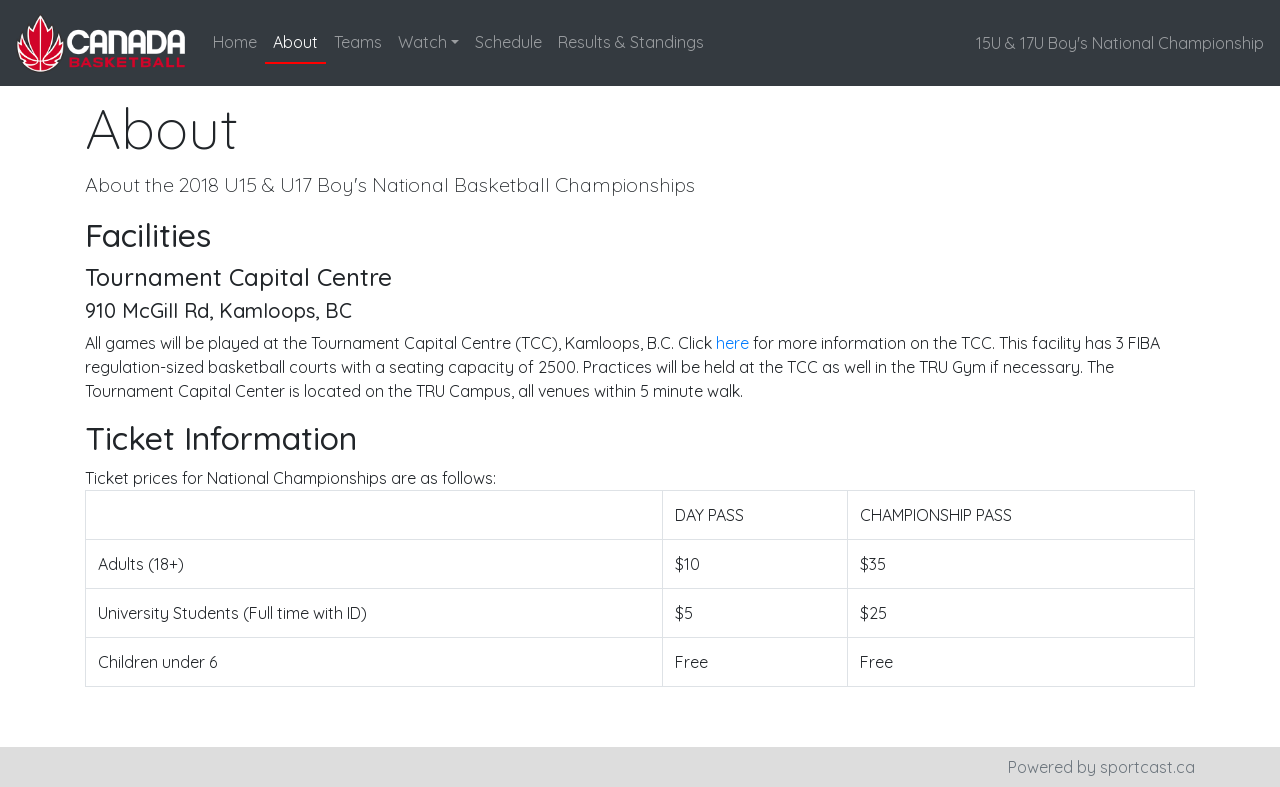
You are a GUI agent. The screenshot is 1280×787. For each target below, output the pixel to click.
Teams (358, 42)
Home (235, 42)
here (732, 343)
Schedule (508, 42)
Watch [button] (422, 42)
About (295, 42)
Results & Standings (631, 42)
